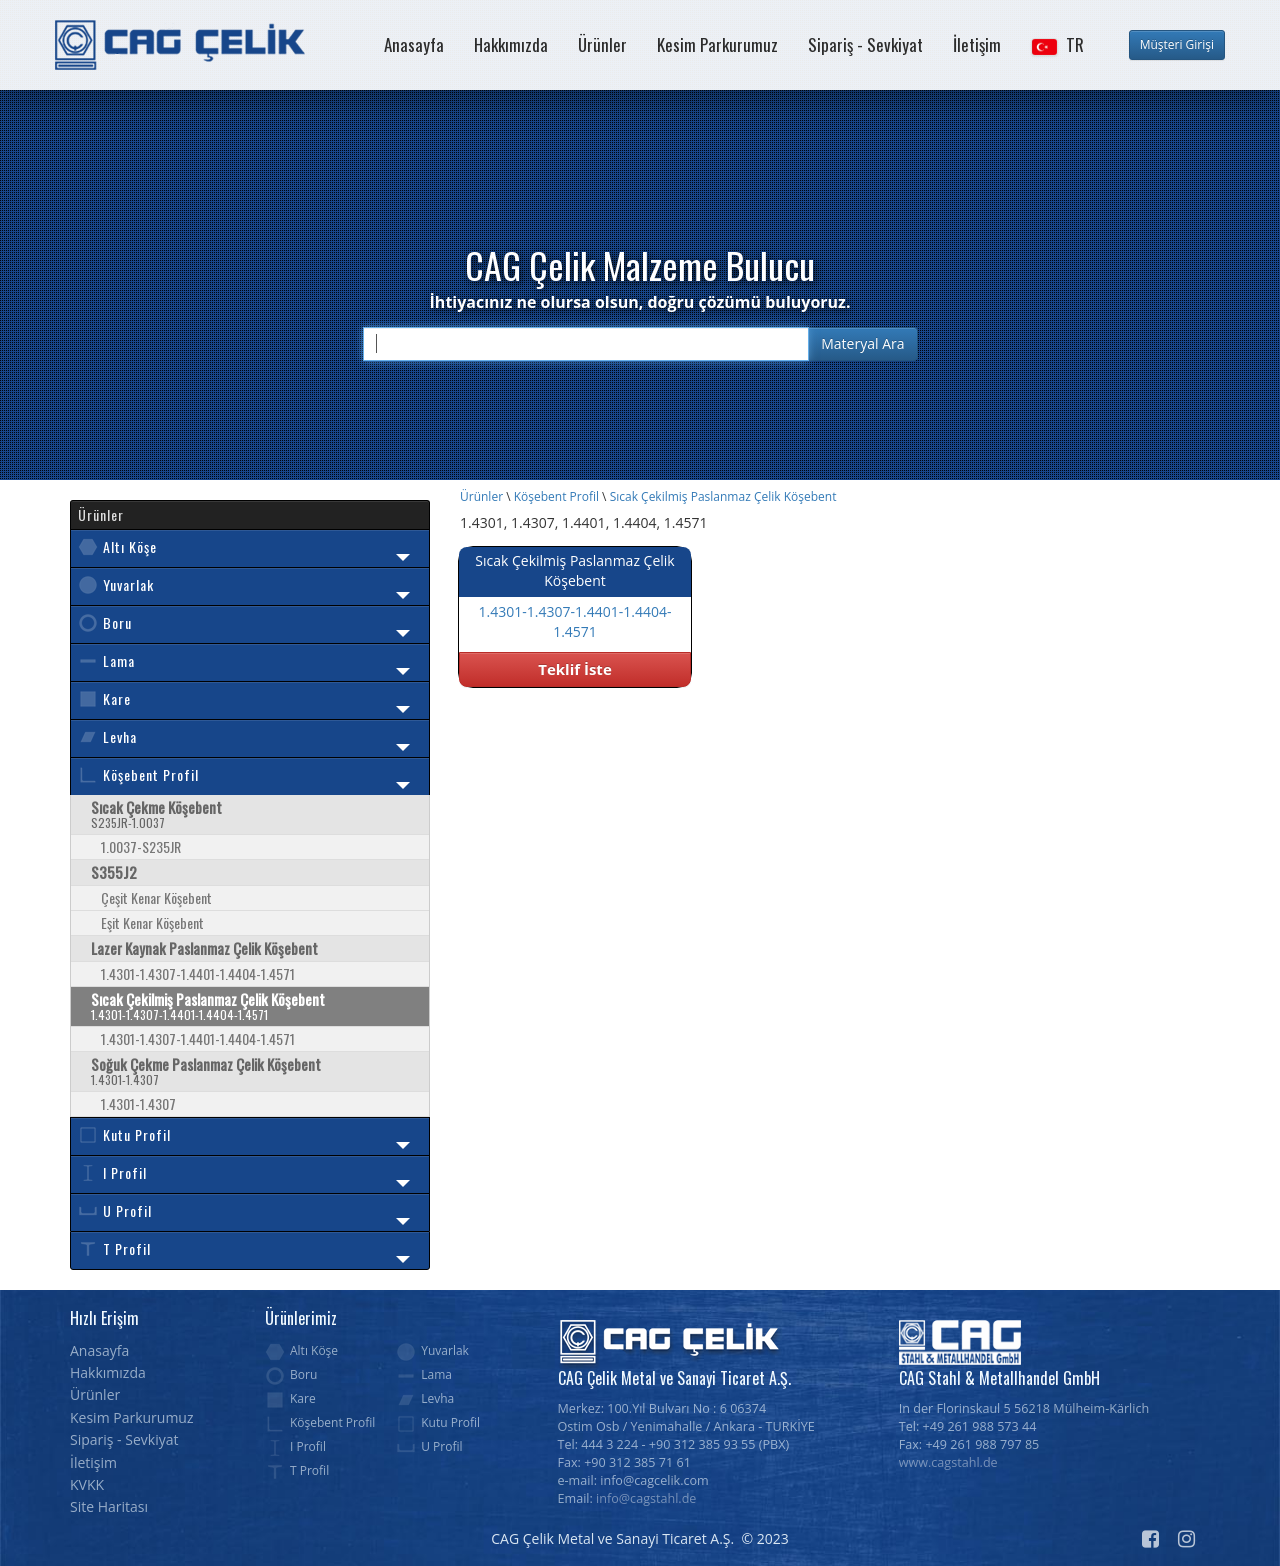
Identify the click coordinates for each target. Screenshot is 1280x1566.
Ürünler (602, 44)
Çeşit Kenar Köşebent (156, 897)
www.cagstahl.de (948, 1462)
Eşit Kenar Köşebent (152, 922)
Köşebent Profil (556, 496)
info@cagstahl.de (646, 1498)
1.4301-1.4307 (138, 1103)
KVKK (87, 1484)
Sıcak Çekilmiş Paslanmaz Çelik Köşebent (723, 496)
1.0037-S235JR (141, 846)
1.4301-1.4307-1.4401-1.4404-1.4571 (198, 973)
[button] (1057, 45)
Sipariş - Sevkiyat (865, 44)
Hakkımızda (511, 44)
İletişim (977, 44)
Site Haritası (109, 1506)
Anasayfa (414, 44)
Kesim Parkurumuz (717, 44)
